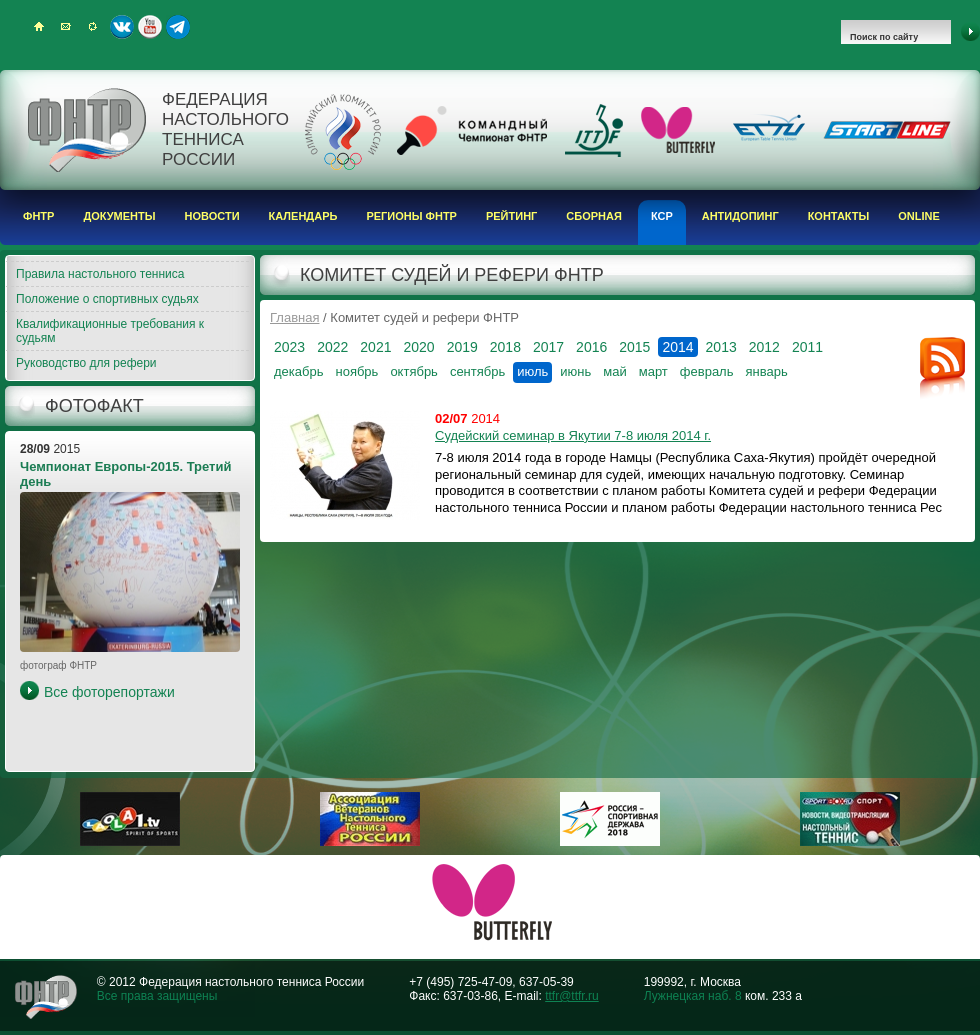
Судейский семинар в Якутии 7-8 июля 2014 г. (573, 435)
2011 (807, 347)
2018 (505, 347)
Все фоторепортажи (109, 692)
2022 (332, 347)
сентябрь (477, 371)
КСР (662, 216)
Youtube (150, 27)
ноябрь (356, 371)
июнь (575, 371)
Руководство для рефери (86, 363)
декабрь (298, 371)
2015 (634, 347)
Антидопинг (740, 216)
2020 (418, 347)
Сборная (594, 216)
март (653, 371)
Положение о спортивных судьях (107, 299)
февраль (707, 371)
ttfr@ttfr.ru (572, 996)
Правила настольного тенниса (100, 274)
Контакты (839, 216)
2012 (764, 347)
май (614, 371)
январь (766, 371)
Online (919, 216)
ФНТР (38, 216)
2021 (375, 347)
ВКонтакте (122, 27)
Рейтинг (511, 216)
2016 (591, 347)
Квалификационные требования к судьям (110, 331)
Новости (212, 216)
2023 (289, 347)
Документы (119, 216)
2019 (462, 347)
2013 (721, 347)
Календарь (303, 216)
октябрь (414, 371)
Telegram (178, 27)
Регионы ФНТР (411, 216)
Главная (294, 317)
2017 (548, 347)
